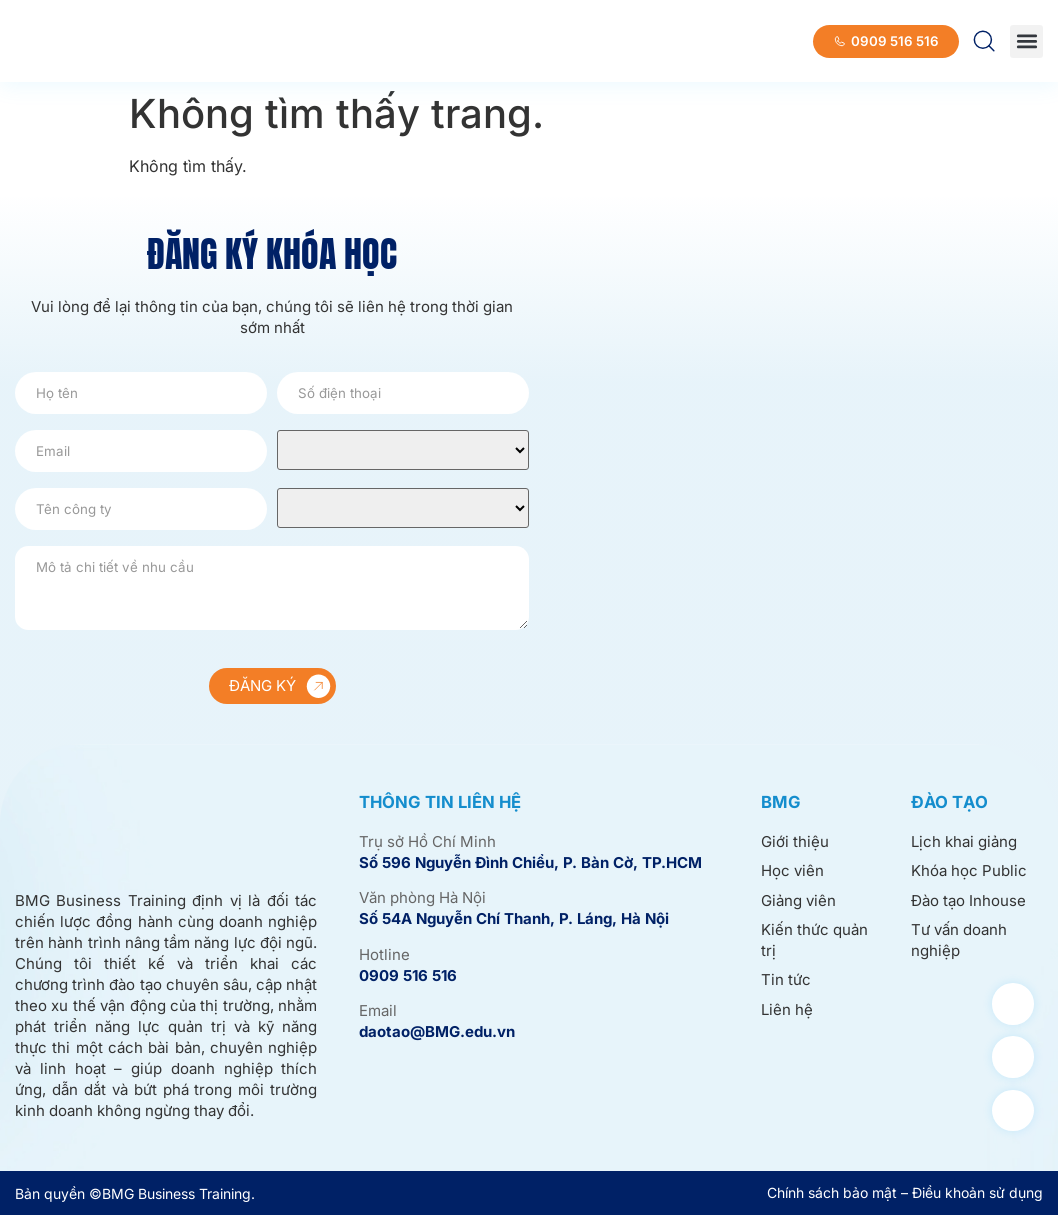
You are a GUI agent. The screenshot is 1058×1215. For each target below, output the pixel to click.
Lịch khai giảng (964, 841)
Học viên (792, 870)
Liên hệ (787, 1009)
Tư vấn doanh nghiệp (959, 940)
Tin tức (786, 979)
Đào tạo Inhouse (968, 900)
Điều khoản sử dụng (977, 1192)
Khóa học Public (969, 870)
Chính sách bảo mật (832, 1192)
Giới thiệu (795, 841)
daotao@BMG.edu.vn (437, 1031)
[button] (1026, 41)
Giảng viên (798, 900)
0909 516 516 (408, 975)
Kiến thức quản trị (814, 940)
